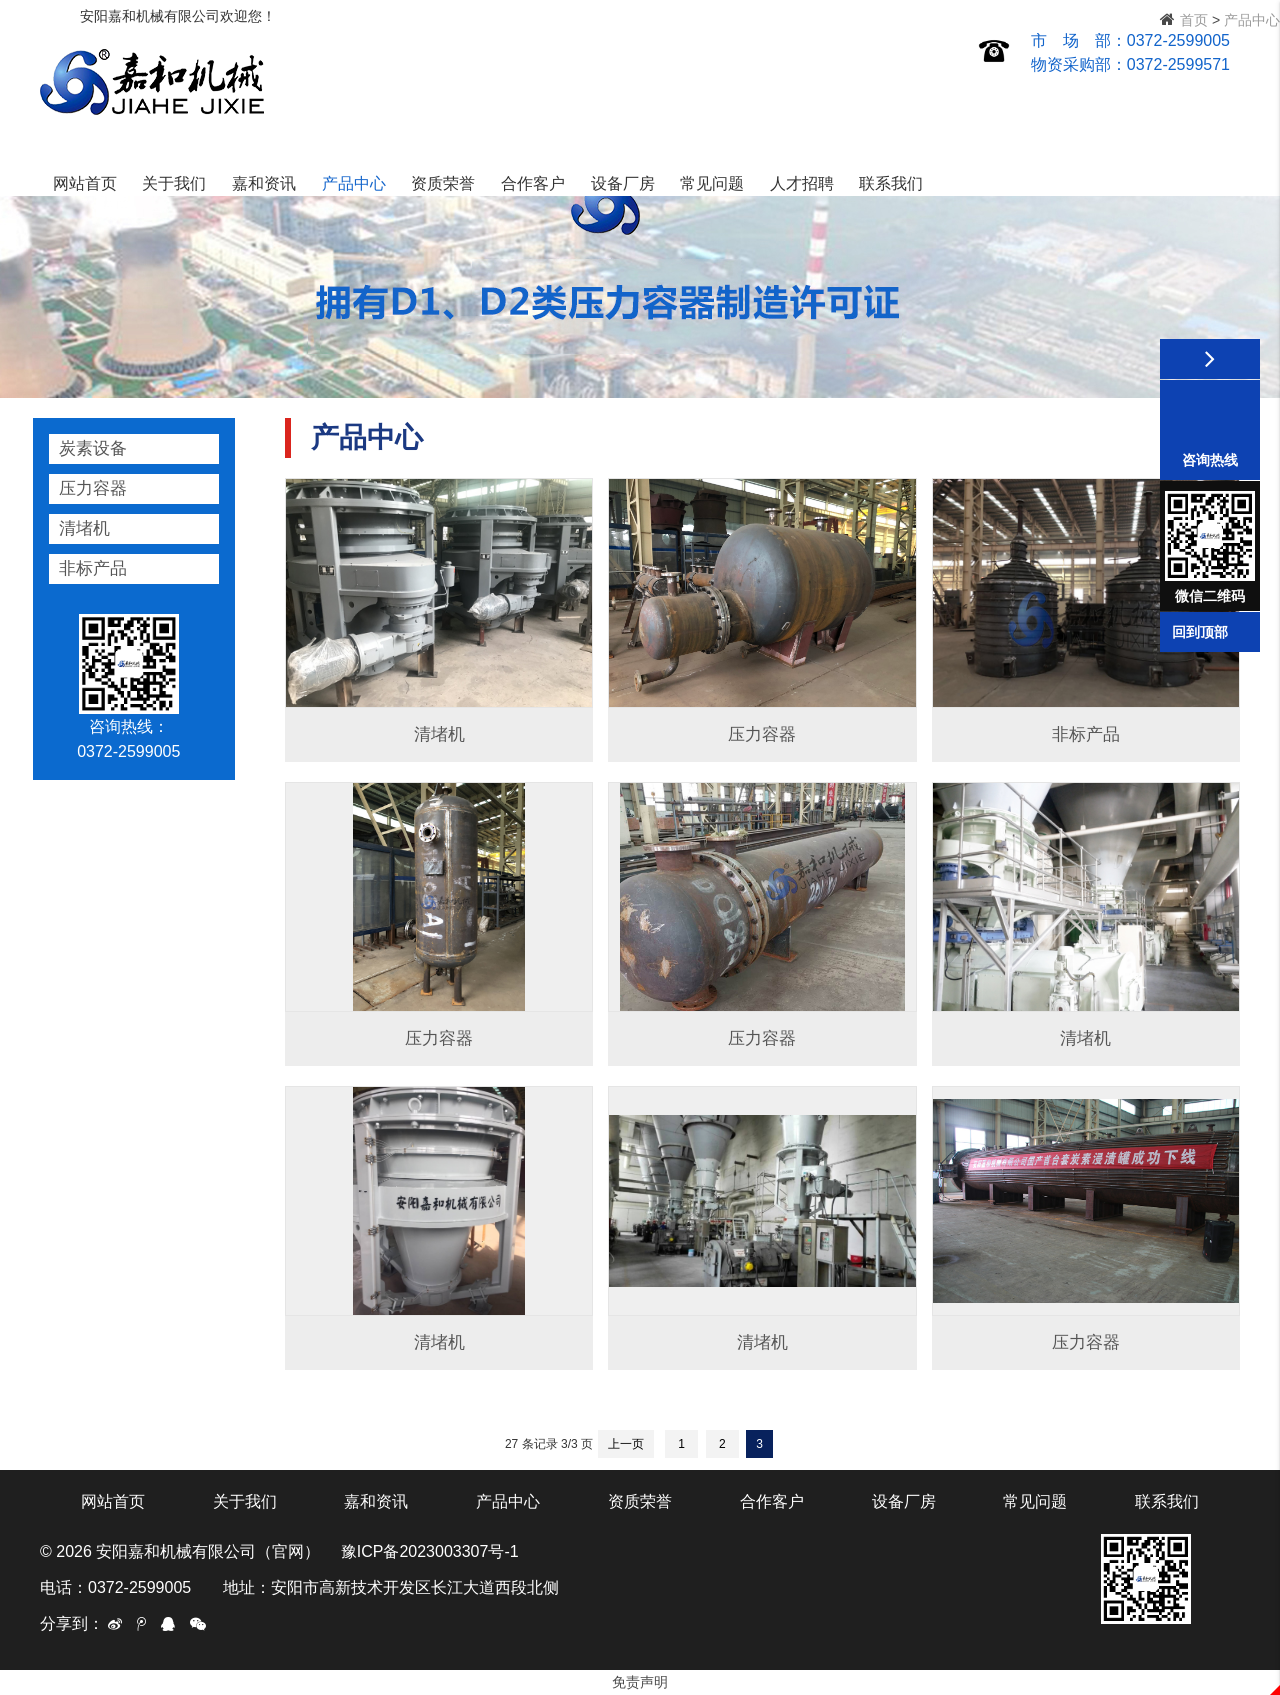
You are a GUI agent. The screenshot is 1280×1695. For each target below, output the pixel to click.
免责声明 (640, 1682)
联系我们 (1195, 103)
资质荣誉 (747, 103)
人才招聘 (1106, 103)
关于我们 (478, 103)
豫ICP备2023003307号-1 (430, 1551)
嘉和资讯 (568, 103)
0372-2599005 (1178, 40)
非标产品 (93, 568)
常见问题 (1016, 103)
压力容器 (93, 488)
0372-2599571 (1178, 64)
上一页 (626, 1444)
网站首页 (389, 103)
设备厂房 (926, 103)
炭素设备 (93, 448)
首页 (1194, 20)
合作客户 (837, 103)
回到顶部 (1200, 632)
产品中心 (657, 103)
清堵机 (84, 528)
